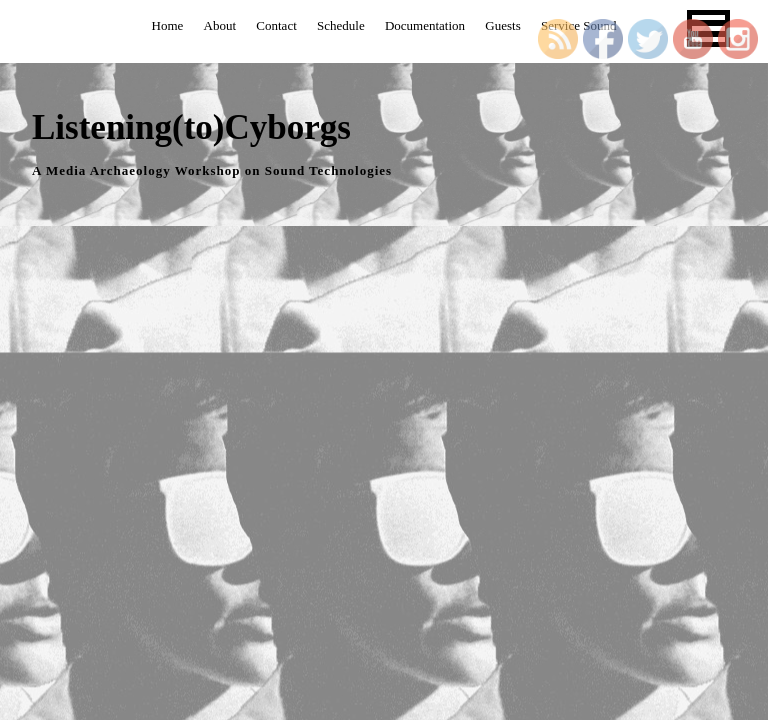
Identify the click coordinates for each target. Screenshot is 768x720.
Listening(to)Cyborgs (191, 127)
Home (168, 25)
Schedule (341, 25)
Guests (502, 25)
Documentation (425, 25)
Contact (276, 25)
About (220, 25)
